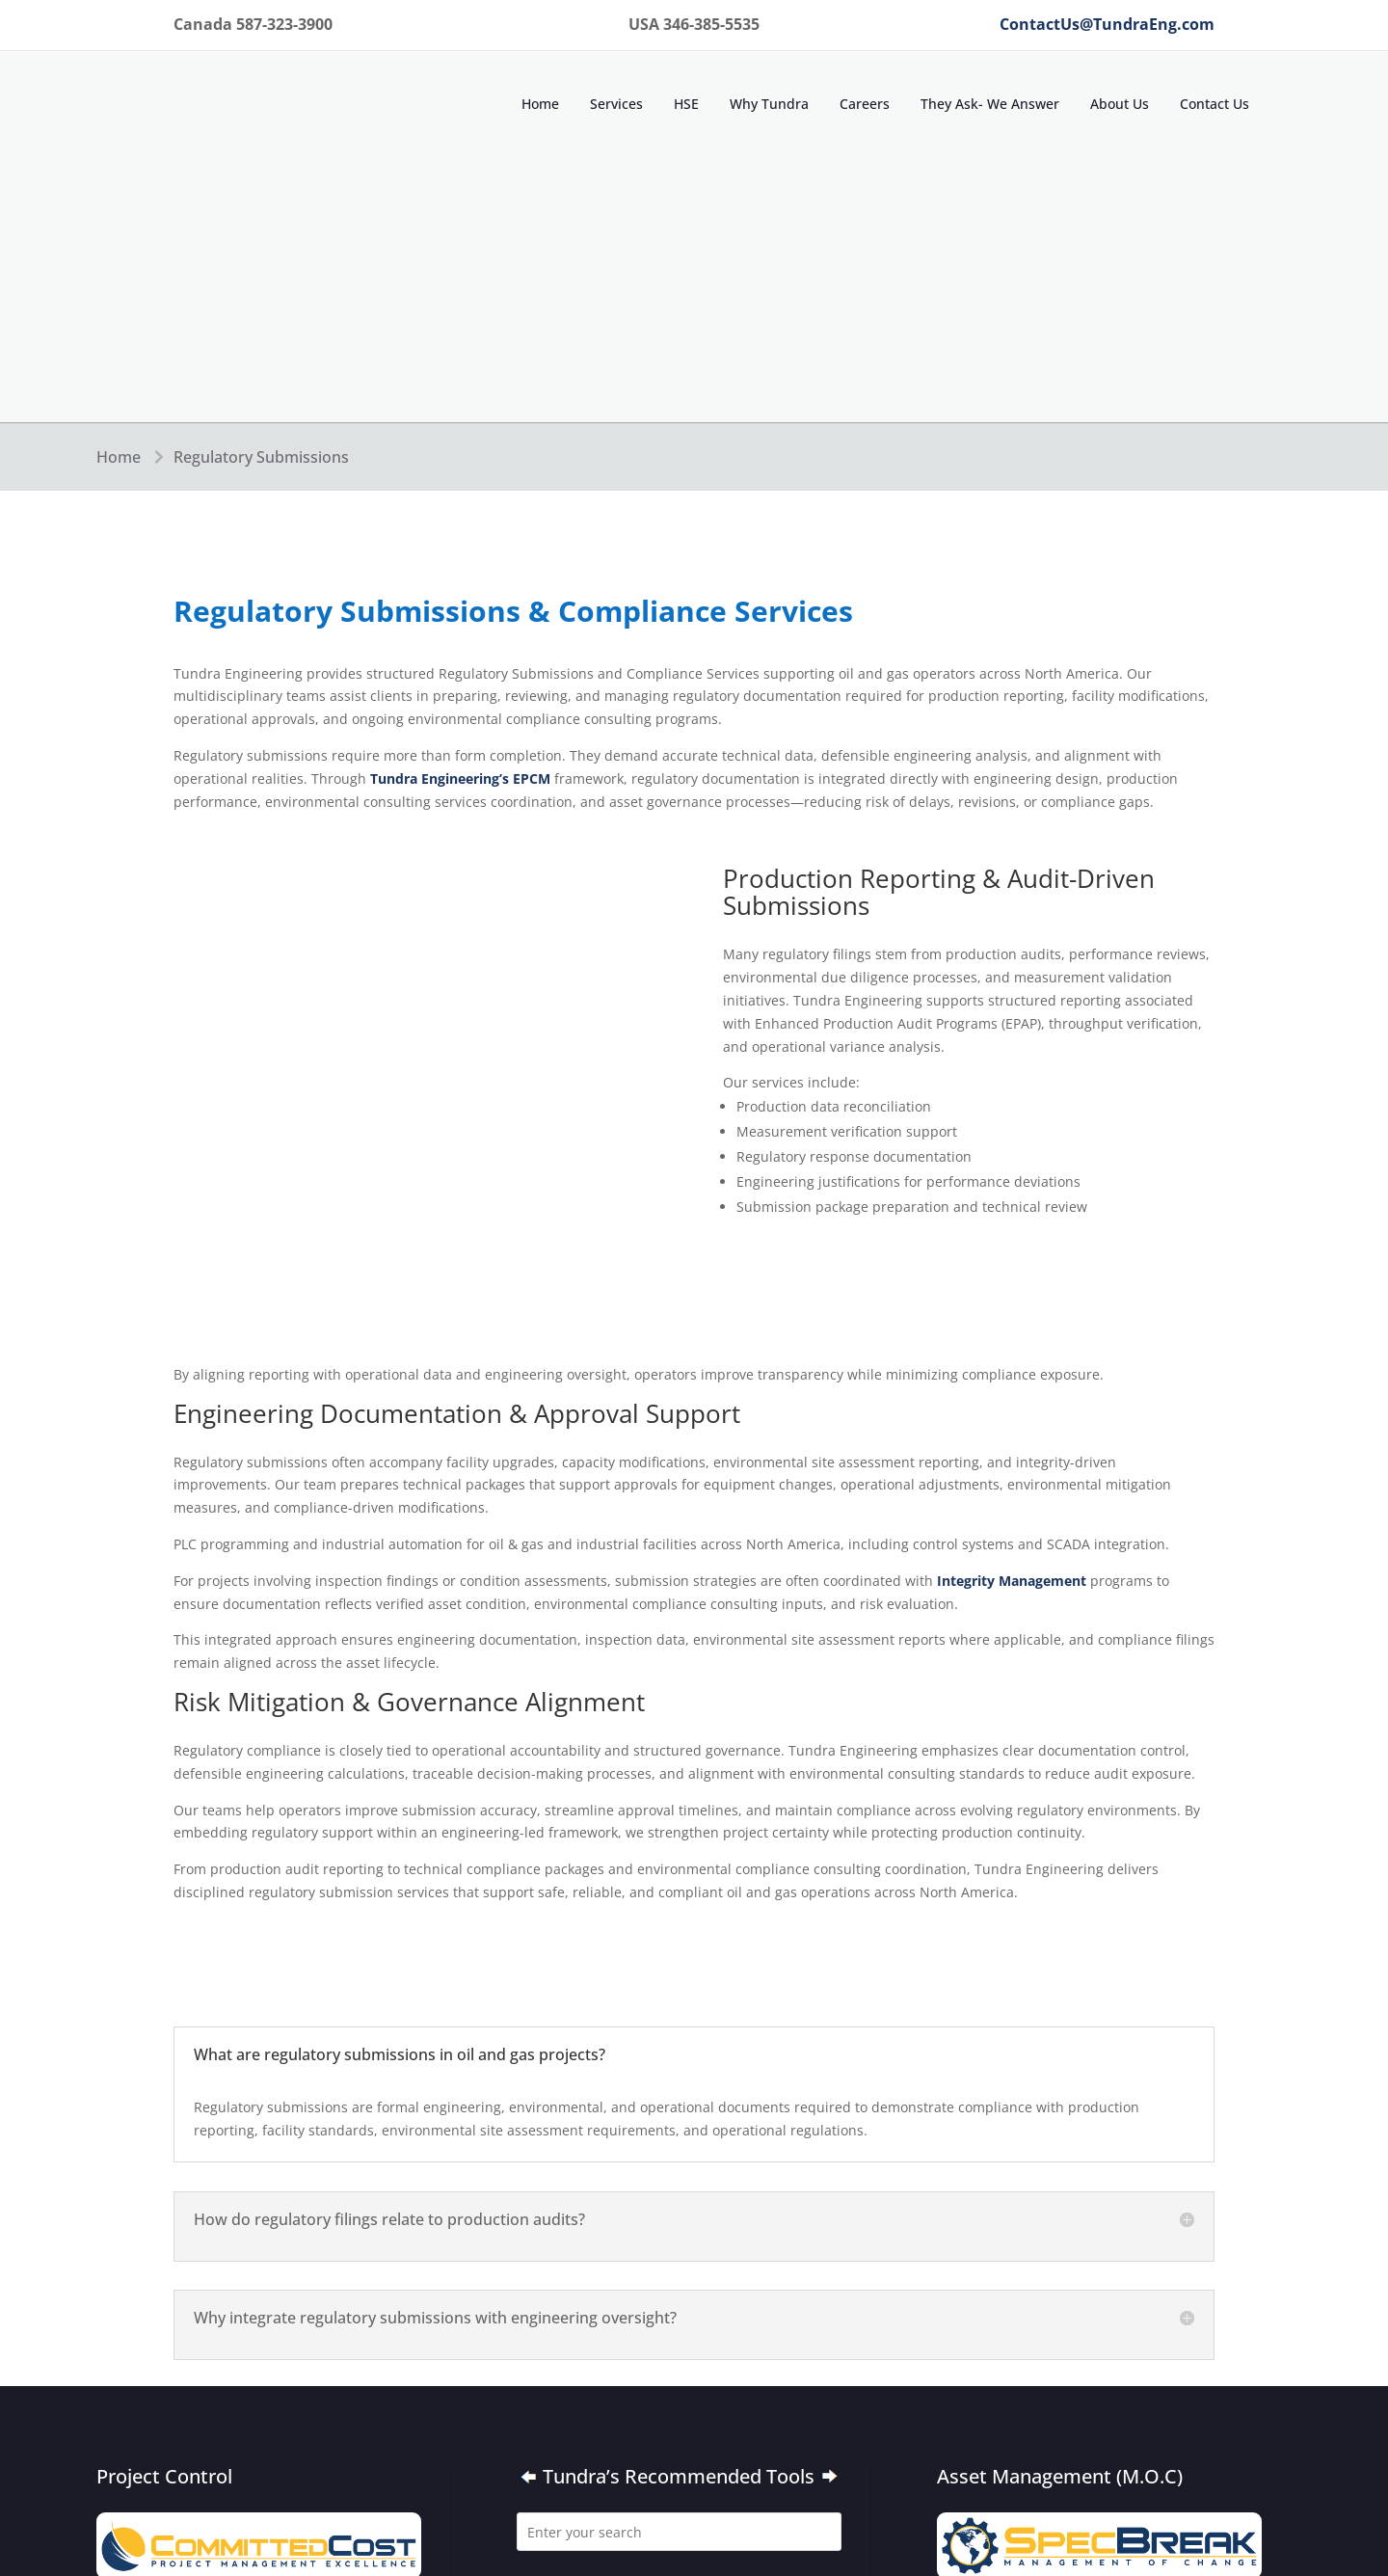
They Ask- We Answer (990, 103)
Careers (865, 103)
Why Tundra (769, 103)
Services (616, 103)
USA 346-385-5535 (741, 2269)
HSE (686, 103)
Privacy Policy (747, 2348)
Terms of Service (574, 2387)
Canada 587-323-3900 (589, 2269)
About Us (1119, 103)
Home (540, 103)
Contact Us (1214, 103)
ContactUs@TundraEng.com (1107, 24)
